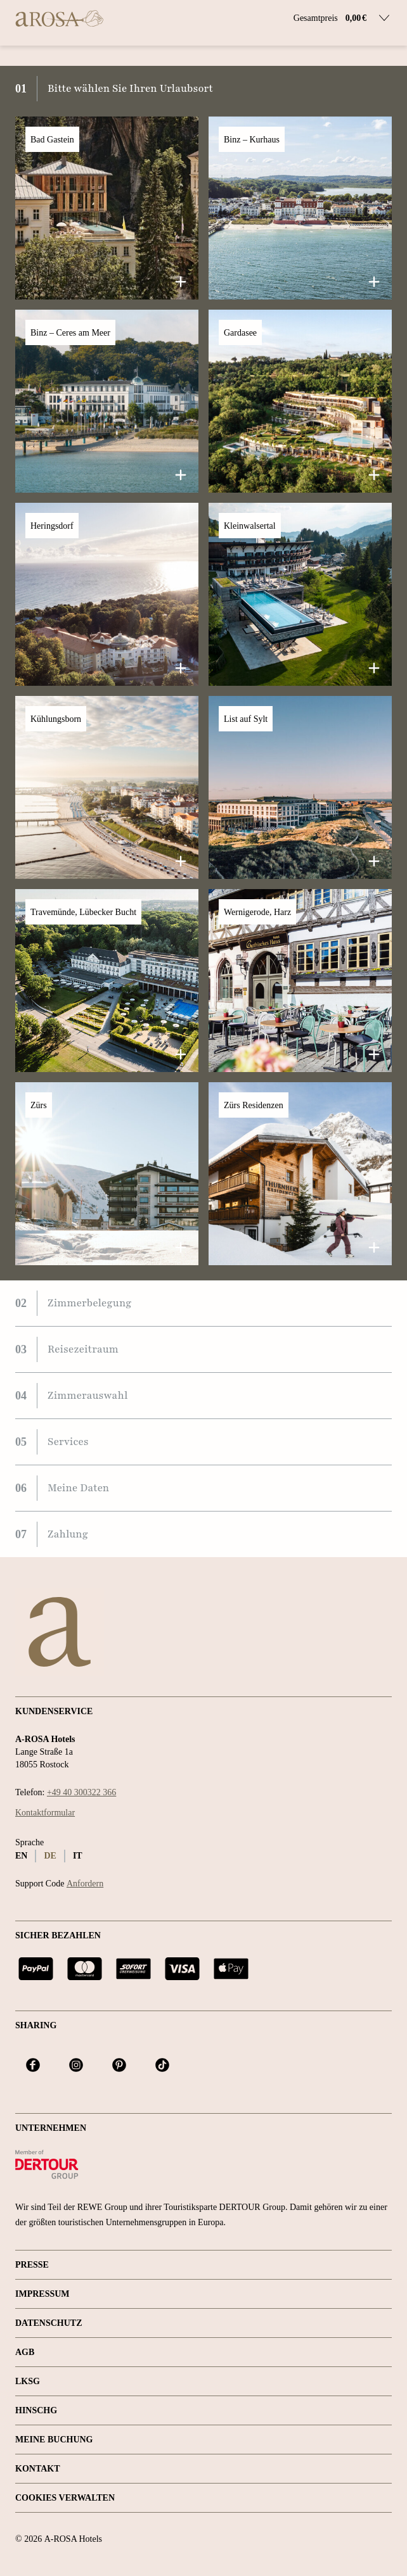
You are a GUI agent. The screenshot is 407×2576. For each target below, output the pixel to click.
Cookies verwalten (65, 2498)
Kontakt (37, 2468)
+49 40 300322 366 (81, 1792)
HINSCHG (36, 2410)
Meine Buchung (54, 2439)
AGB (24, 2352)
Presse (32, 2265)
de (50, 1855)
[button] (106, 208)
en (21, 1855)
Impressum (42, 2294)
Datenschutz (48, 2323)
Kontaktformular (45, 1812)
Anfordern (85, 1883)
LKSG (27, 2381)
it (77, 1855)
